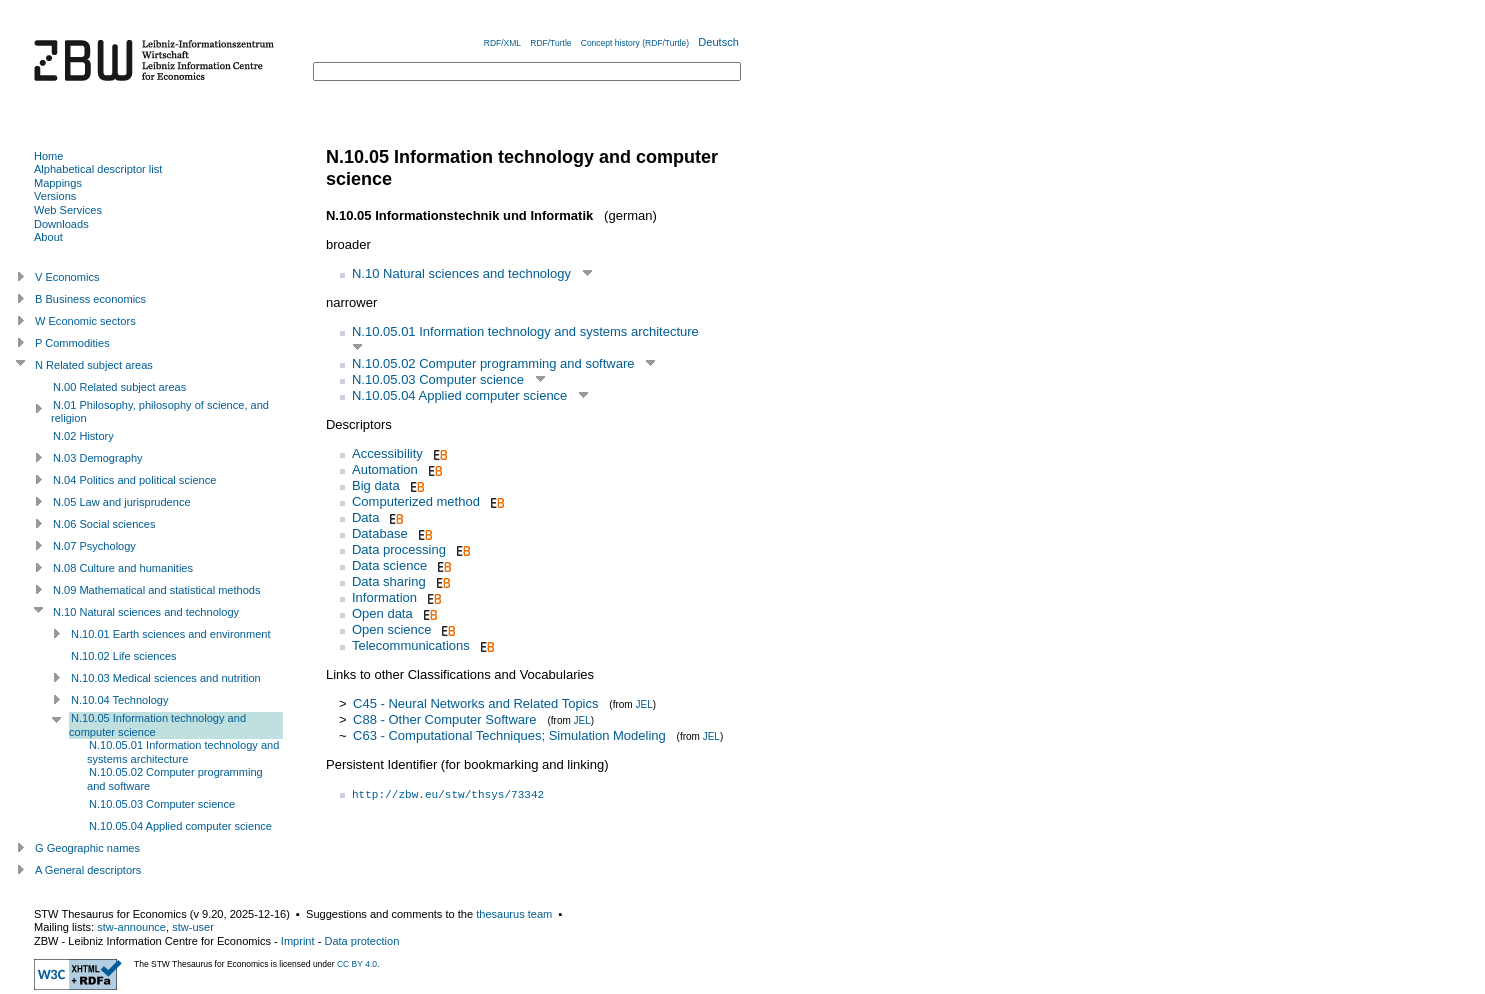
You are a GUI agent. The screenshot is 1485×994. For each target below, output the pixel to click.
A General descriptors (88, 870)
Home (48, 156)
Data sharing (389, 581)
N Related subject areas (94, 365)
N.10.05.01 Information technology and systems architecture (525, 331)
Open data (382, 613)
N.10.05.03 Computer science (438, 379)
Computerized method (416, 501)
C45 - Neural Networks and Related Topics (475, 703)
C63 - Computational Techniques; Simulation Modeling (509, 735)
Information (384, 597)
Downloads (61, 224)
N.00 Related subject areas (119, 387)
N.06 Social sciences (104, 524)
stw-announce (131, 927)
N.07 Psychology (94, 546)
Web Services (68, 210)
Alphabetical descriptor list (98, 169)
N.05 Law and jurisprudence (122, 502)
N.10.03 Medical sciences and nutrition (166, 678)
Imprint (298, 941)
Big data (376, 485)
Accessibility (387, 453)
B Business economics (90, 299)
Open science (392, 629)
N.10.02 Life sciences (124, 656)
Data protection (361, 941)
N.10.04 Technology (119, 700)
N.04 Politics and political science (134, 480)
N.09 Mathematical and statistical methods (157, 590)
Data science (389, 565)
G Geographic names (87, 848)
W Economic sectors (85, 321)
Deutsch (718, 42)
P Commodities (72, 343)
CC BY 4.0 (357, 964)
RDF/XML (502, 43)
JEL (643, 704)
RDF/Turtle (550, 43)
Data (365, 517)
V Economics (67, 277)
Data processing (399, 549)
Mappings (58, 183)
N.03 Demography (98, 458)
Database (380, 533)
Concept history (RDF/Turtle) (635, 43)
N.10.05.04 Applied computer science (459, 395)
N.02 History (83, 436)
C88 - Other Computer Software (445, 719)
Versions (55, 196)
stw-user (193, 927)
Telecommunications (411, 645)
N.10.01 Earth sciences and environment (171, 634)
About (48, 237)
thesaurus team (514, 914)
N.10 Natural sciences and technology (461, 273)
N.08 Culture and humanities (123, 568)
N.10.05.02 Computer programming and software (493, 363)
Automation (385, 469)
